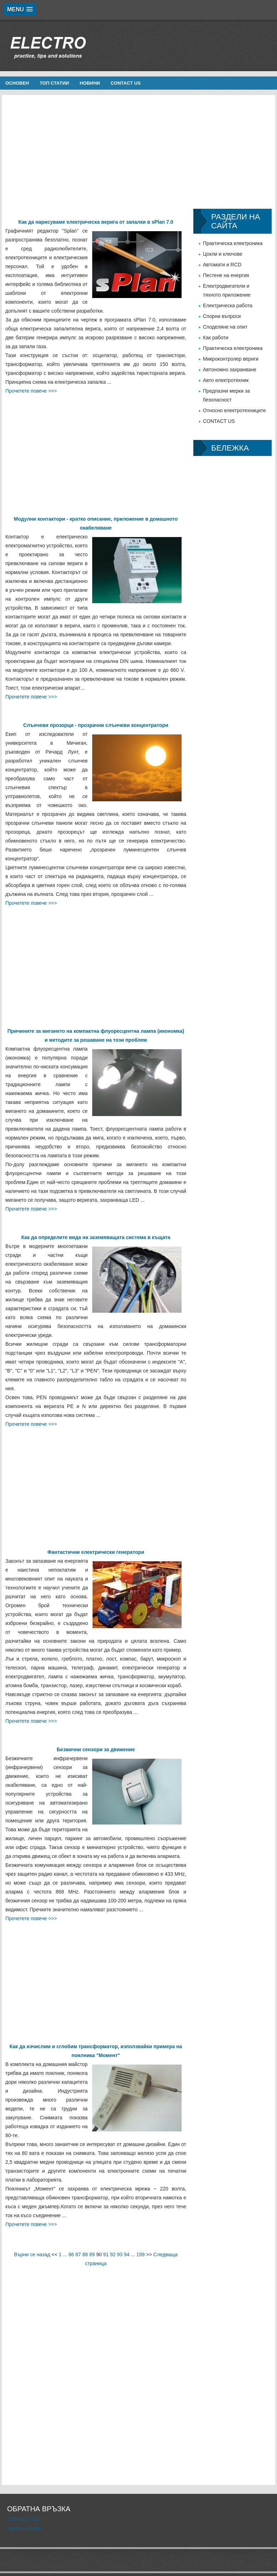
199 (140, 2254)
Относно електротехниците (234, 410)
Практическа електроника (233, 243)
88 (85, 2254)
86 (71, 2254)
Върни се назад (32, 2254)
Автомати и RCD (222, 264)
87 (78, 2254)
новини (90, 83)
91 (106, 2254)
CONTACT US (126, 83)
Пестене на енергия (226, 275)
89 (92, 2254)
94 (127, 2254)
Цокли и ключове (222, 254)
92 (113, 2254)
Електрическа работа (227, 305)
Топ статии (54, 83)
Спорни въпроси (222, 316)
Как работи (215, 337)
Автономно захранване (229, 369)
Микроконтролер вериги (230, 359)
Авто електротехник (226, 380)
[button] (20, 9)
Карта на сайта (24, 2528)
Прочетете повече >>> (31, 391)
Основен (17, 83)
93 (120, 2254)
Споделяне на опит (225, 327)
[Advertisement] (138, 152)
